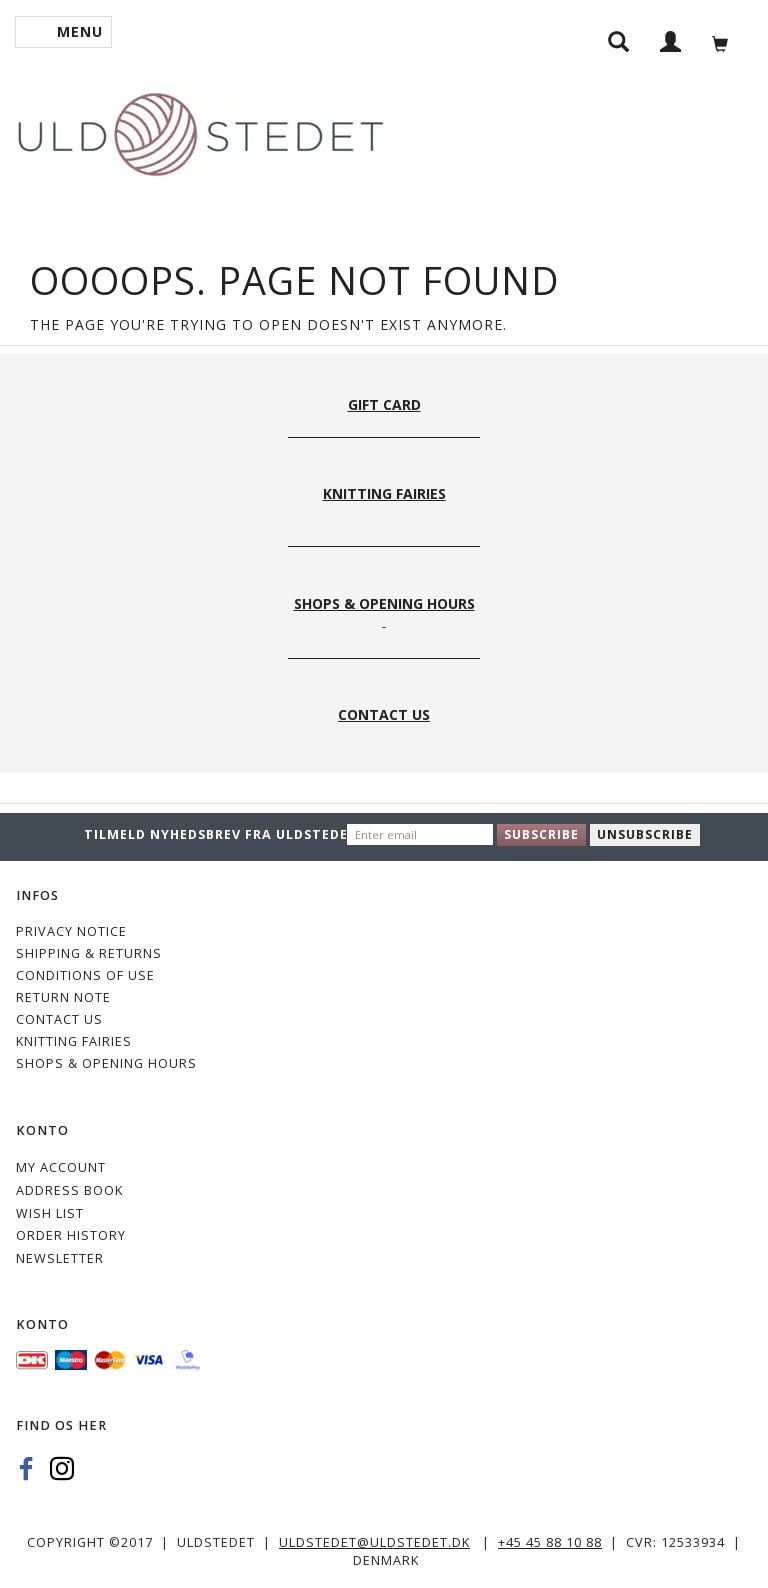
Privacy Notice (71, 931)
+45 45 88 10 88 (550, 1542)
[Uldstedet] (200, 130)
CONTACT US (59, 1019)
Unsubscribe (645, 834)
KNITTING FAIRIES (74, 1041)
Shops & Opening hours (106, 1063)
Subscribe (541, 834)
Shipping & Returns (89, 953)
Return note (63, 997)
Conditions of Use (85, 975)
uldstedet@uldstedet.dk (374, 1542)
